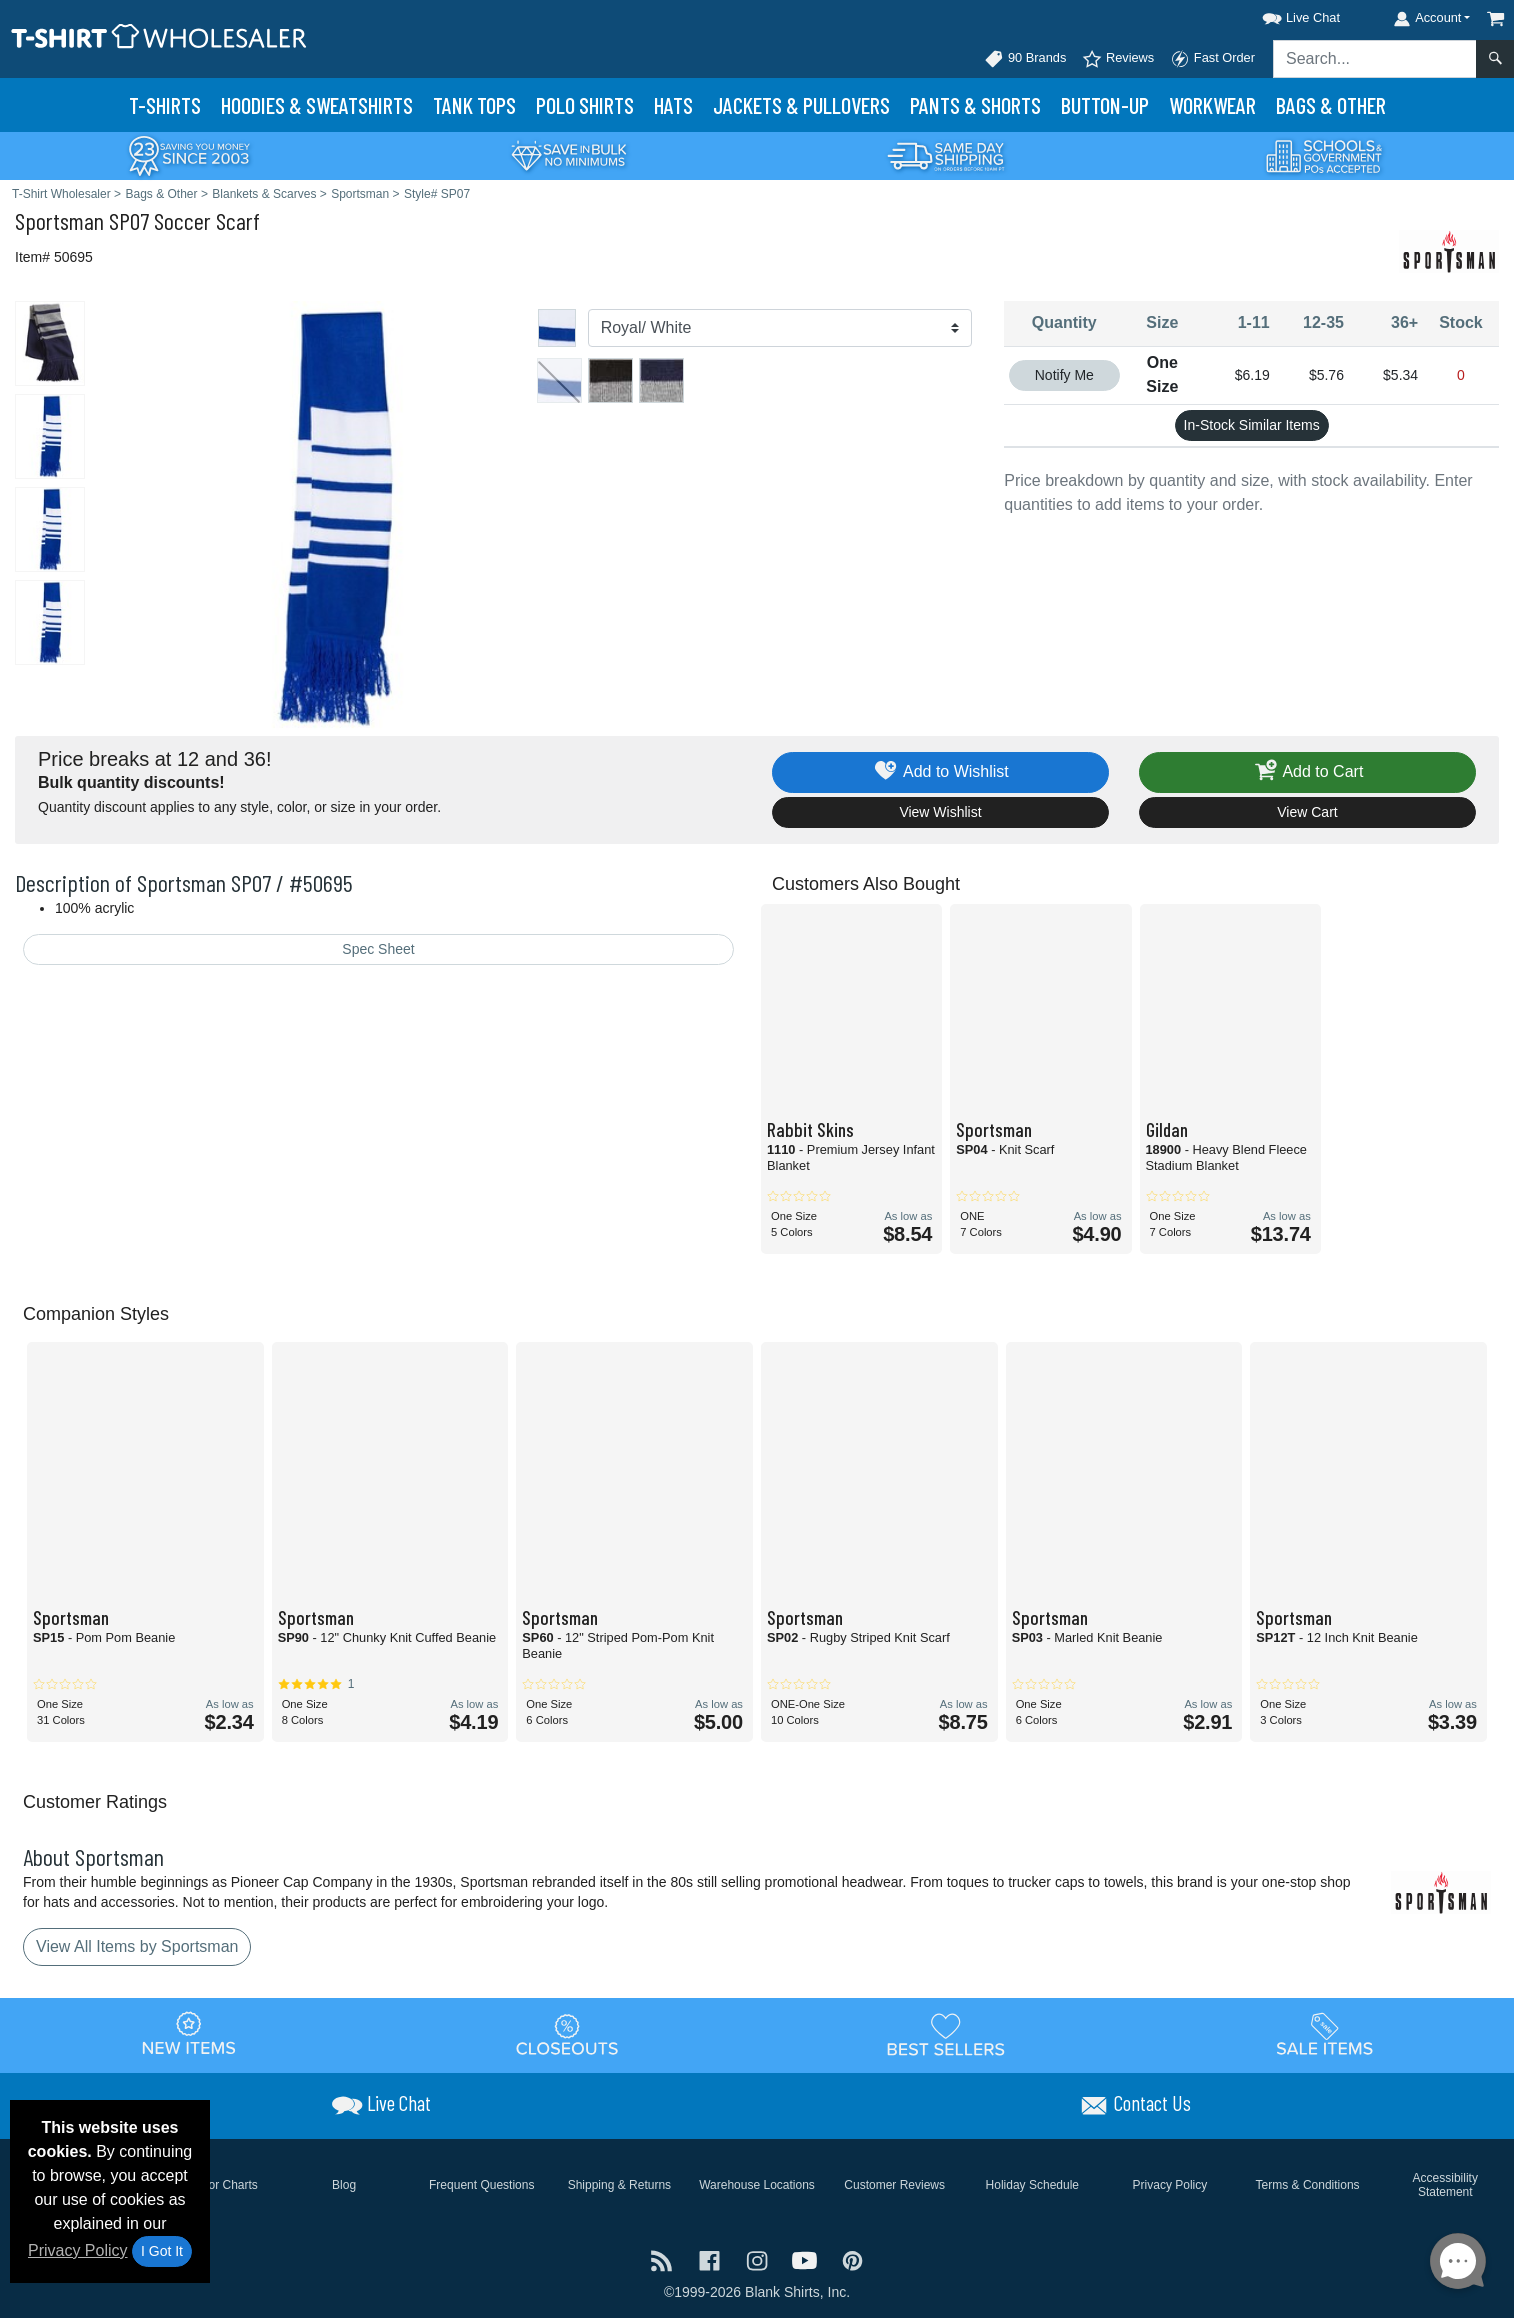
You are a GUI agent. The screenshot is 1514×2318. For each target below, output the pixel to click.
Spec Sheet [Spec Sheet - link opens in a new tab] (378, 949)
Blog (344, 2185)
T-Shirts (165, 105)
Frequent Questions (481, 2185)
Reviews (1118, 59)
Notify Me (1064, 375)
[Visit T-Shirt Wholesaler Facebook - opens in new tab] (712, 2259)
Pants (975, 105)
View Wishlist (940, 812)
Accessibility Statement (1445, 2185)
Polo (585, 105)
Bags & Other (1331, 105)
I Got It (162, 2251)
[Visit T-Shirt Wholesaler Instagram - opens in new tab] (759, 2259)
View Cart (1307, 812)
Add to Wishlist (940, 772)
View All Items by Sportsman (137, 1946)
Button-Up (1105, 105)
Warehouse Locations (757, 2185)
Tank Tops (474, 105)
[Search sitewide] (1375, 59)
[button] (1283, 14)
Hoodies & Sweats (317, 105)
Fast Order (1212, 59)
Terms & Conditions (1308, 2185)
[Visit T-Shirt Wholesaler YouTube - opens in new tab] (807, 2259)
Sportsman (59, 220)
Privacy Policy (78, 2250)
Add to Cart (1308, 772)
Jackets (801, 105)
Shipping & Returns (619, 2185)
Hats (673, 105)
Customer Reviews (894, 2185)
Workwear (1212, 105)
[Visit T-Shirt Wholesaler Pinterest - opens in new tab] (852, 2259)
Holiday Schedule (1032, 2185)
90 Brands (1025, 59)
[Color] (780, 328)
